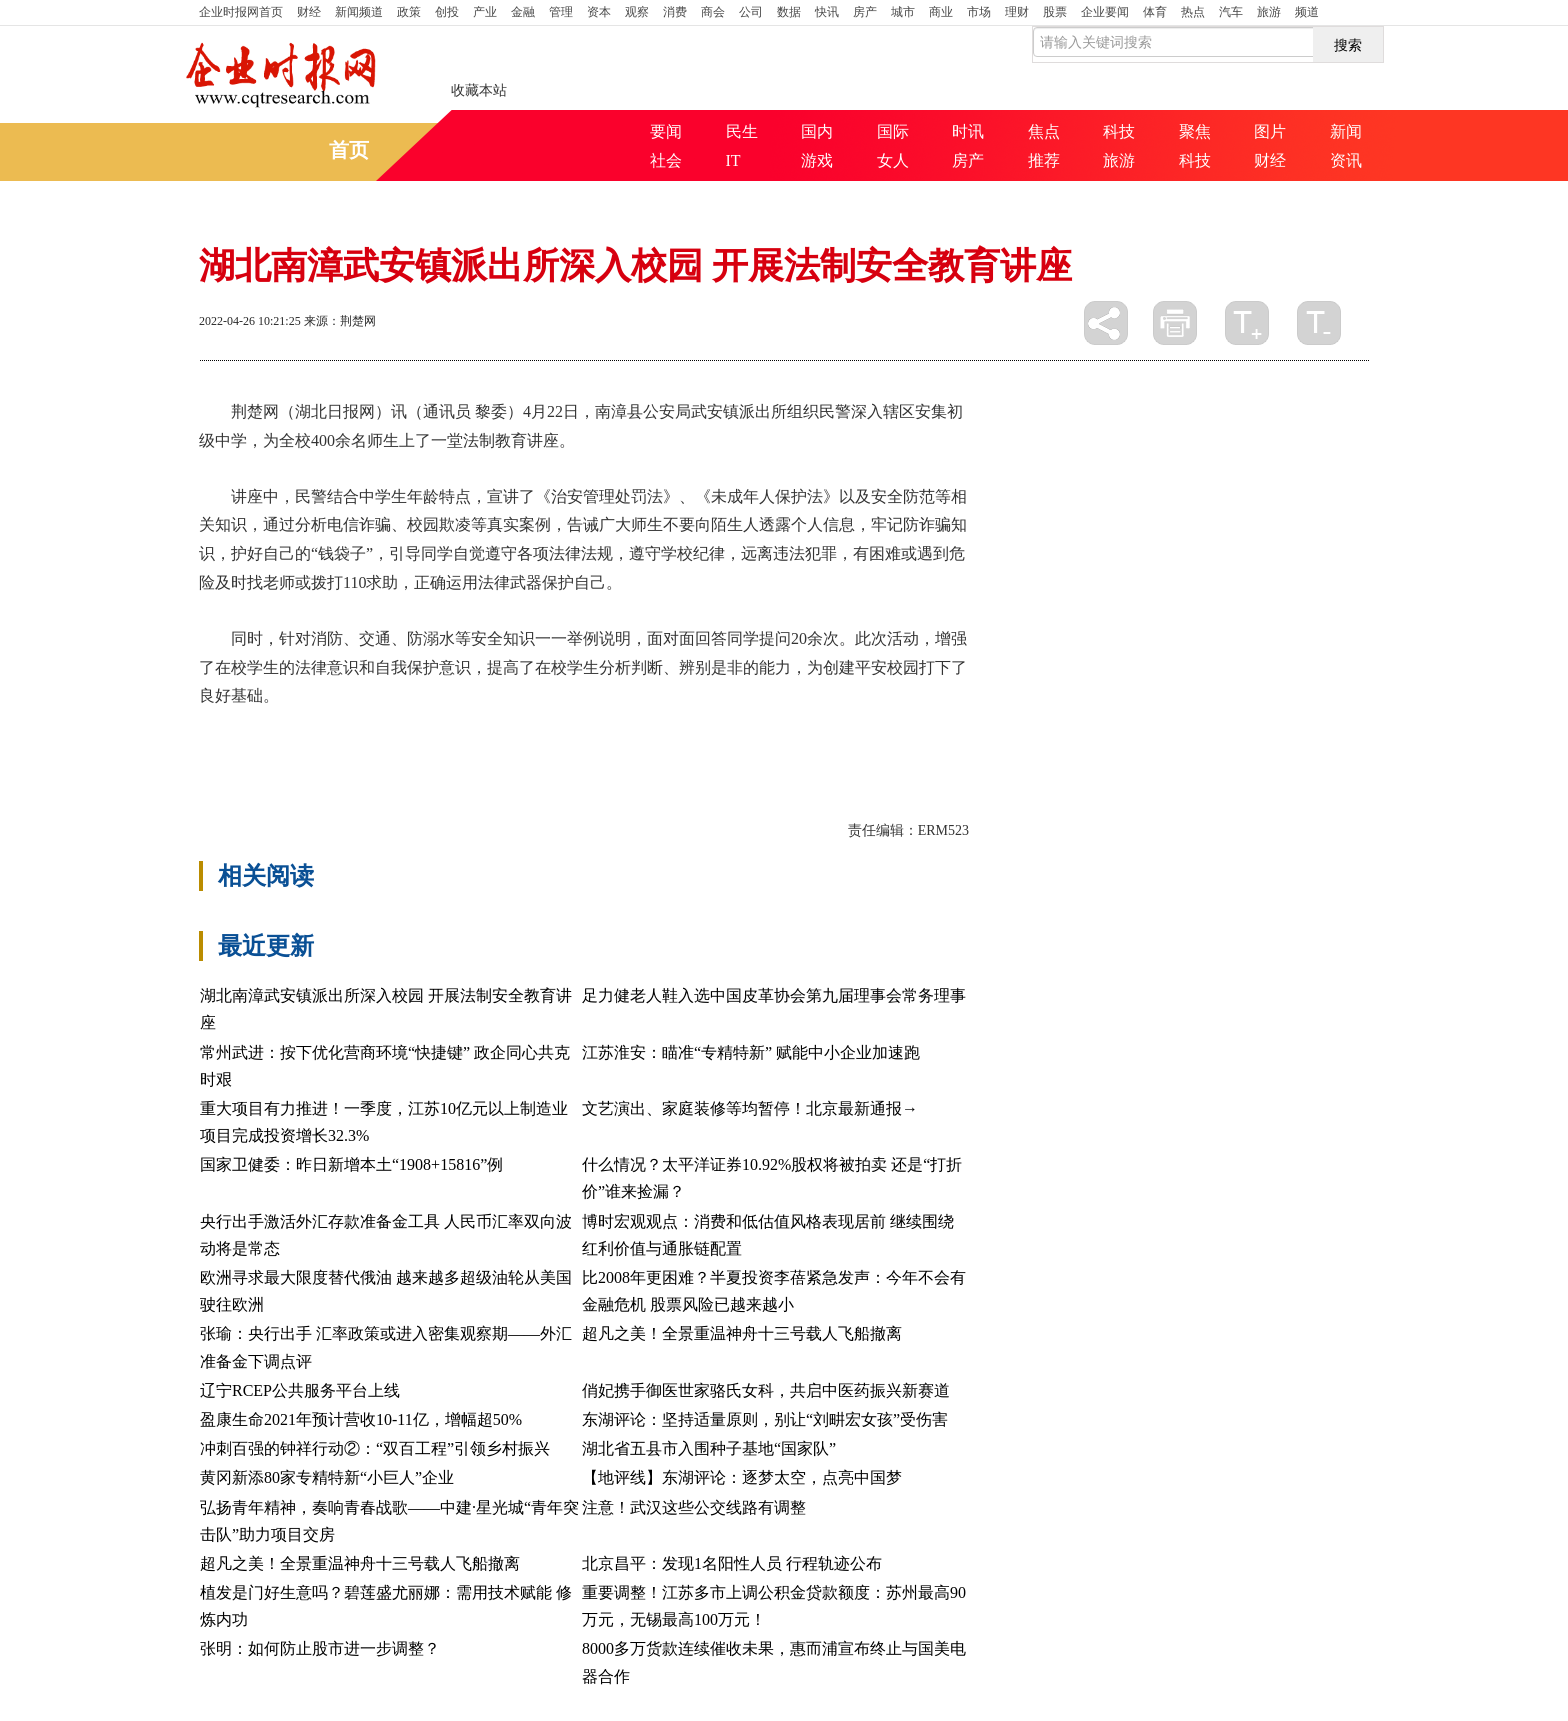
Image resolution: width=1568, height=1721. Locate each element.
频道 (1307, 12)
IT (733, 160)
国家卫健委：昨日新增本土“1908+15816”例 (351, 1164)
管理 (561, 12)
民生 (742, 131)
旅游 (1269, 12)
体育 (1155, 12)
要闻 (666, 131)
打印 (1175, 323)
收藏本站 (479, 90)
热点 (1193, 12)
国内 (817, 131)
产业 (485, 12)
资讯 (1346, 160)
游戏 (817, 160)
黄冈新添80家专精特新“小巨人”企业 (327, 1477)
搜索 (1348, 45)
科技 (1119, 131)
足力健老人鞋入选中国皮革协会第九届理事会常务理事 (774, 995)
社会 (666, 160)
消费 (675, 12)
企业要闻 (1105, 12)
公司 (751, 12)
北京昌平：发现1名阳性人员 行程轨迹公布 (732, 1563)
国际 (893, 131)
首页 (241, 12)
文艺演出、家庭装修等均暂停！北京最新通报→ (750, 1108)
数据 (789, 12)
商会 (713, 12)
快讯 (827, 12)
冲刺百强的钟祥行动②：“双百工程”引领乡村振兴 (375, 1448)
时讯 (968, 131)
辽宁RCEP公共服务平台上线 (300, 1390)
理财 (1017, 12)
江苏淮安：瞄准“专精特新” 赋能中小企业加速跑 (751, 1052)
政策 (409, 12)
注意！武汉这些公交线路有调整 (694, 1507)
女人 (893, 160)
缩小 (1319, 323)
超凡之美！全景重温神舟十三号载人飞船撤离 (742, 1333)
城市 (903, 12)
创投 (447, 12)
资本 (599, 12)
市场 (979, 12)
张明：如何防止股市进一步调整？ (320, 1648)
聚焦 (1195, 131)
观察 (637, 12)
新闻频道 (359, 12)
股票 (1055, 12)
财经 (309, 12)
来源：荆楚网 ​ (341, 321)
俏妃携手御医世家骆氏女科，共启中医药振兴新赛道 (766, 1390)
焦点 (1044, 131)
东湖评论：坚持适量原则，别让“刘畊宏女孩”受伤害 (765, 1419)
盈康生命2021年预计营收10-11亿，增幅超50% (361, 1419)
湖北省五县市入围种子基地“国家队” (709, 1448)
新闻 (1346, 131)
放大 (1247, 323)
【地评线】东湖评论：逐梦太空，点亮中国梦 (742, 1477)
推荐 (1044, 160)
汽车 (1231, 12)
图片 (1270, 131)
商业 (941, 12)
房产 (865, 12)
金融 (523, 12)
